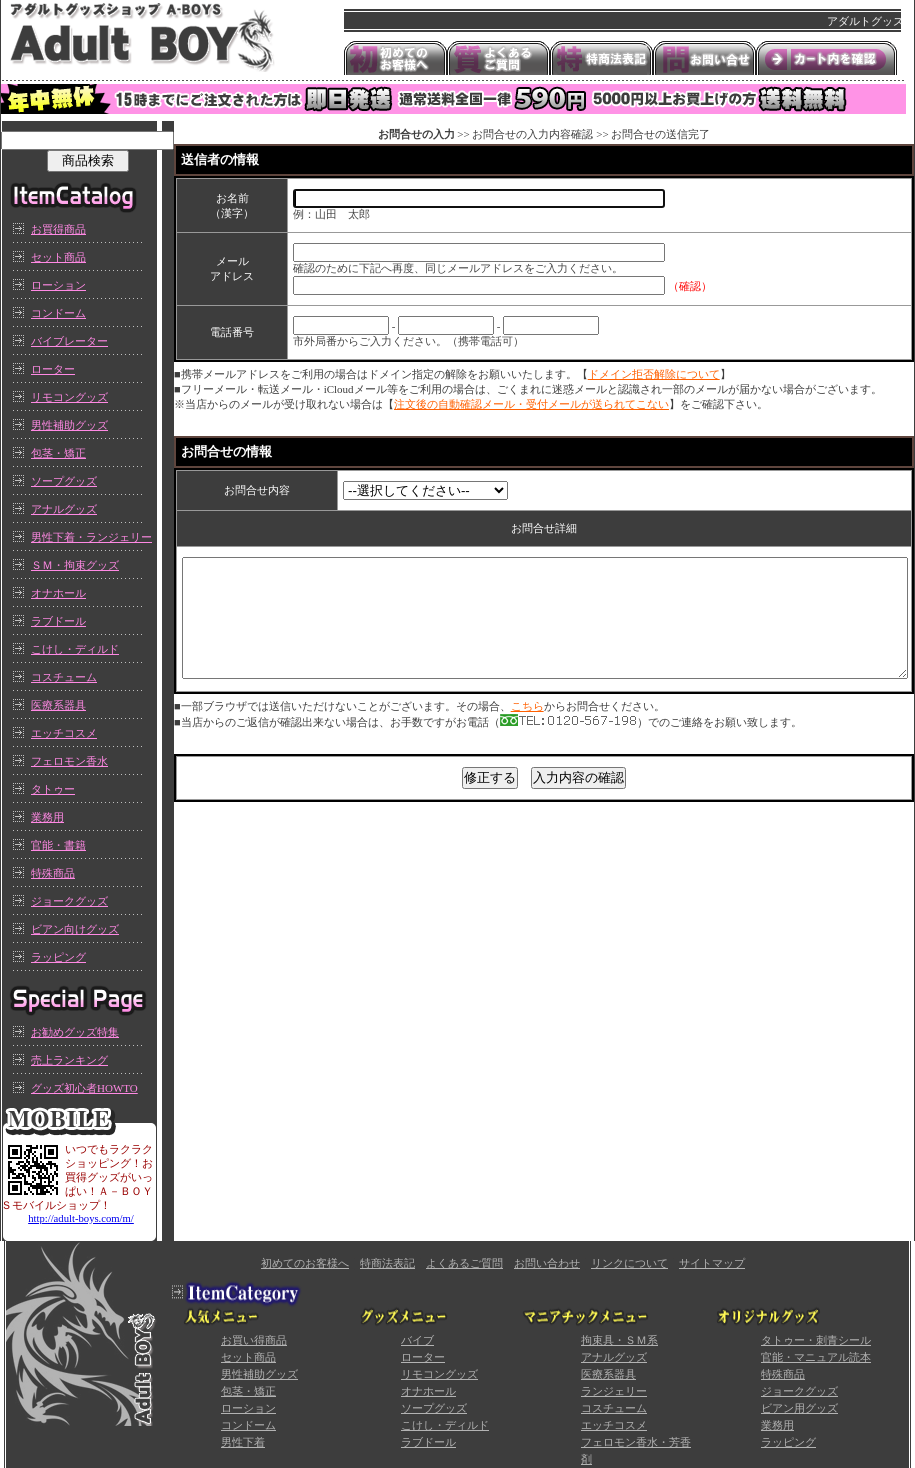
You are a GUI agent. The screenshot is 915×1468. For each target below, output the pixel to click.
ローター (53, 369)
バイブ (417, 1340)
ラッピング (58, 957)
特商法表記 (387, 1263)
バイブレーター (69, 341)
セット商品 (58, 257)
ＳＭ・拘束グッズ (75, 565)
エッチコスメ (64, 733)
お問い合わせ (547, 1263)
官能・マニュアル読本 (816, 1357)
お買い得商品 (254, 1340)
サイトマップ (712, 1263)
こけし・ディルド (75, 649)
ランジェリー (614, 1391)
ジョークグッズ (69, 901)
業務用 (47, 817)
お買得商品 (58, 229)
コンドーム (58, 313)
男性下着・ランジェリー (91, 537)
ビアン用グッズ (799, 1408)
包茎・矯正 (58, 453)
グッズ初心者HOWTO (84, 1088)
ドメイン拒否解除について (654, 374)
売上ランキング (69, 1060)
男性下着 (243, 1442)
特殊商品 (53, 873)
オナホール (58, 593)
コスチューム (64, 677)
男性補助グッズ (69, 425)
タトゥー (53, 789)
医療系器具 (58, 705)
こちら (527, 730)
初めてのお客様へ (305, 1263)
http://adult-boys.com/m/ (81, 1218)
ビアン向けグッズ (75, 929)
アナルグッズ (64, 509)
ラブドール (58, 621)
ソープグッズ (64, 481)
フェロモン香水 (69, 761)
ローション (58, 285)
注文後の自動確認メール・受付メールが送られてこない (531, 404)
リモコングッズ (69, 397)
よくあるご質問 (464, 1263)
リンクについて (629, 1263)
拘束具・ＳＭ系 (619, 1340)
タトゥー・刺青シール (816, 1340)
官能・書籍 (58, 845)
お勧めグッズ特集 (75, 1032)
